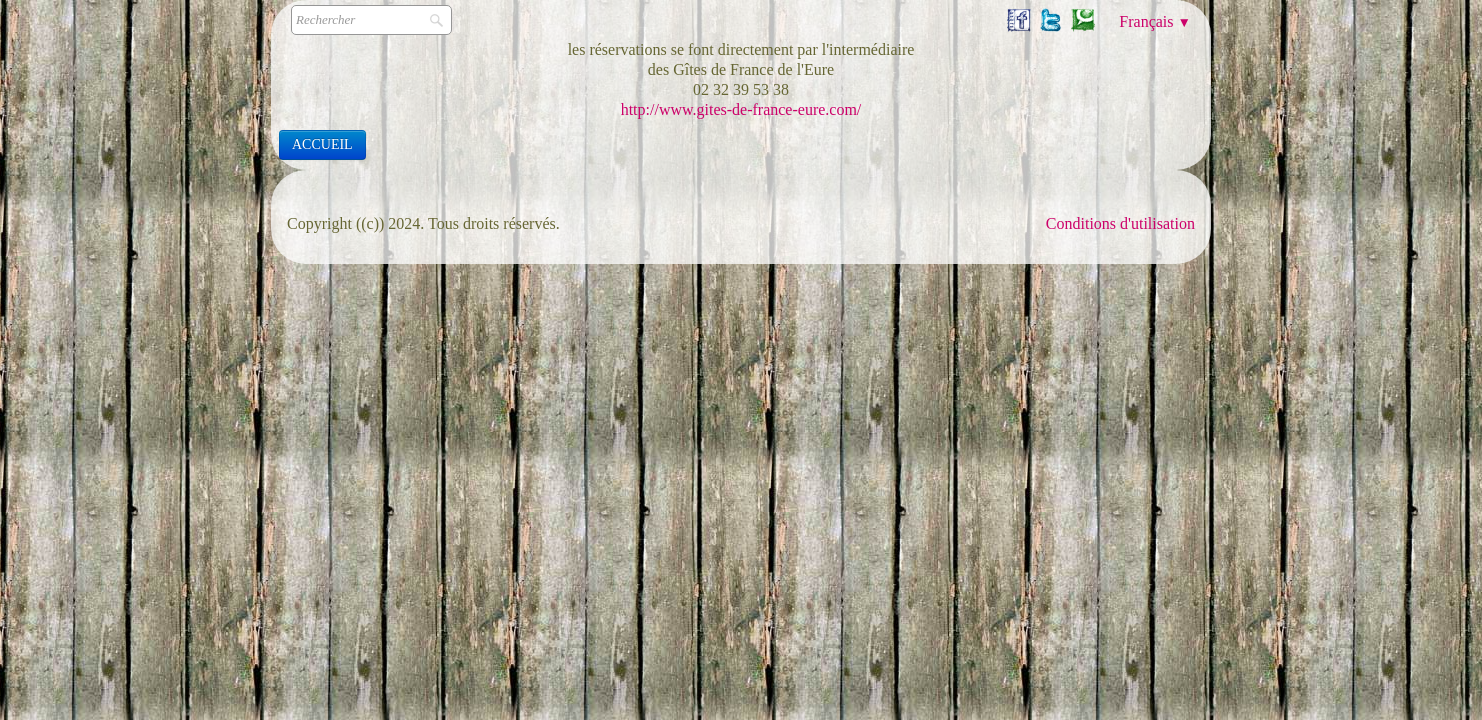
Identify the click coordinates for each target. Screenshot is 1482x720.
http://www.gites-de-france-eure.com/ (741, 109)
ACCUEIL (322, 144)
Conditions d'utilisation (1120, 223)
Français (1155, 21)
